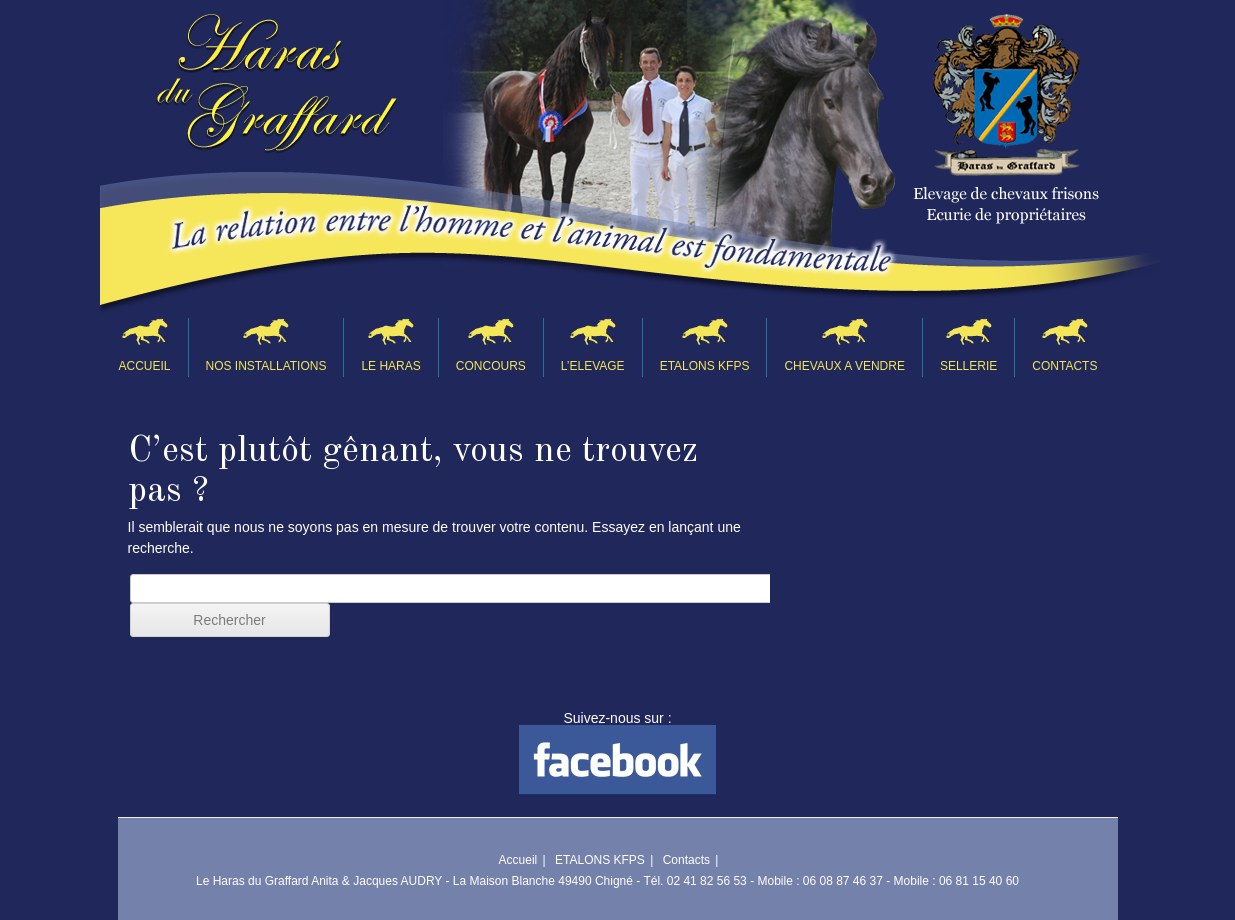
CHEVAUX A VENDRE (844, 366)
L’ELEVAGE (593, 366)
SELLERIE (968, 366)
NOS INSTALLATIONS (266, 366)
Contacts (1064, 366)
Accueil (145, 366)
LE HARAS (390, 366)
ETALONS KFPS (705, 366)
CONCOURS (491, 366)
